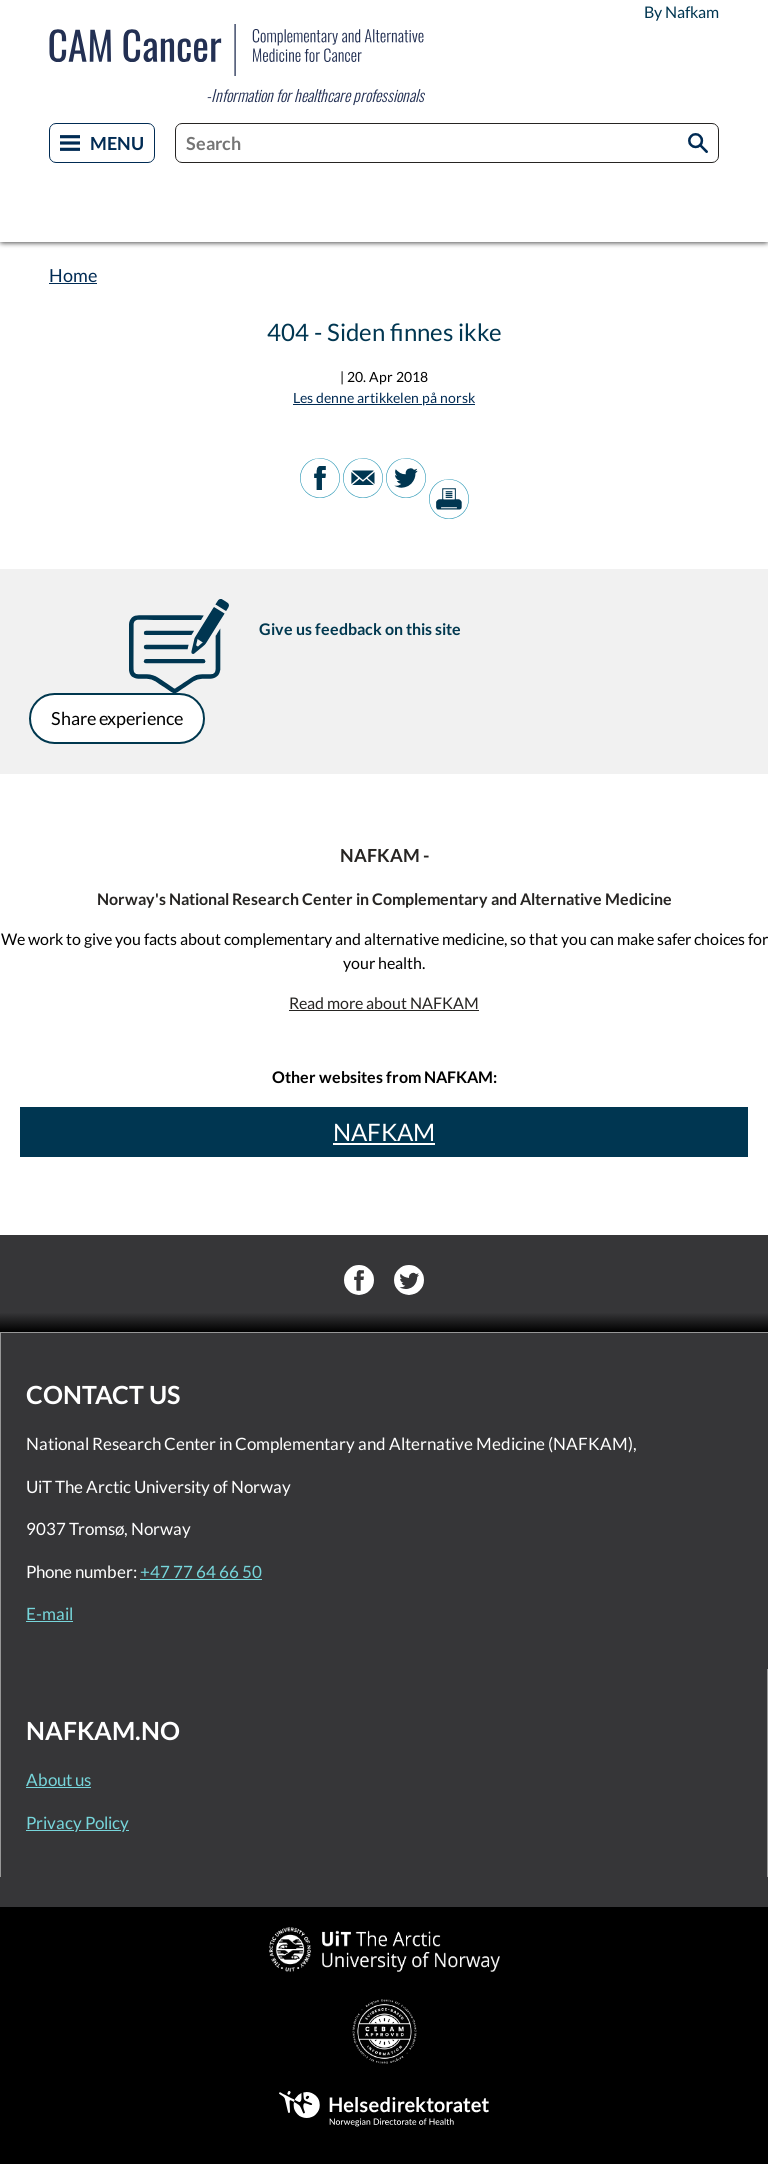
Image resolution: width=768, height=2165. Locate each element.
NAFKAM (384, 1131)
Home (73, 275)
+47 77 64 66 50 (201, 1571)
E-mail (49, 1613)
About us (58, 1779)
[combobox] (447, 143)
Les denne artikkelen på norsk (384, 397)
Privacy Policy (77, 1822)
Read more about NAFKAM (384, 1002)
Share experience (117, 718)
